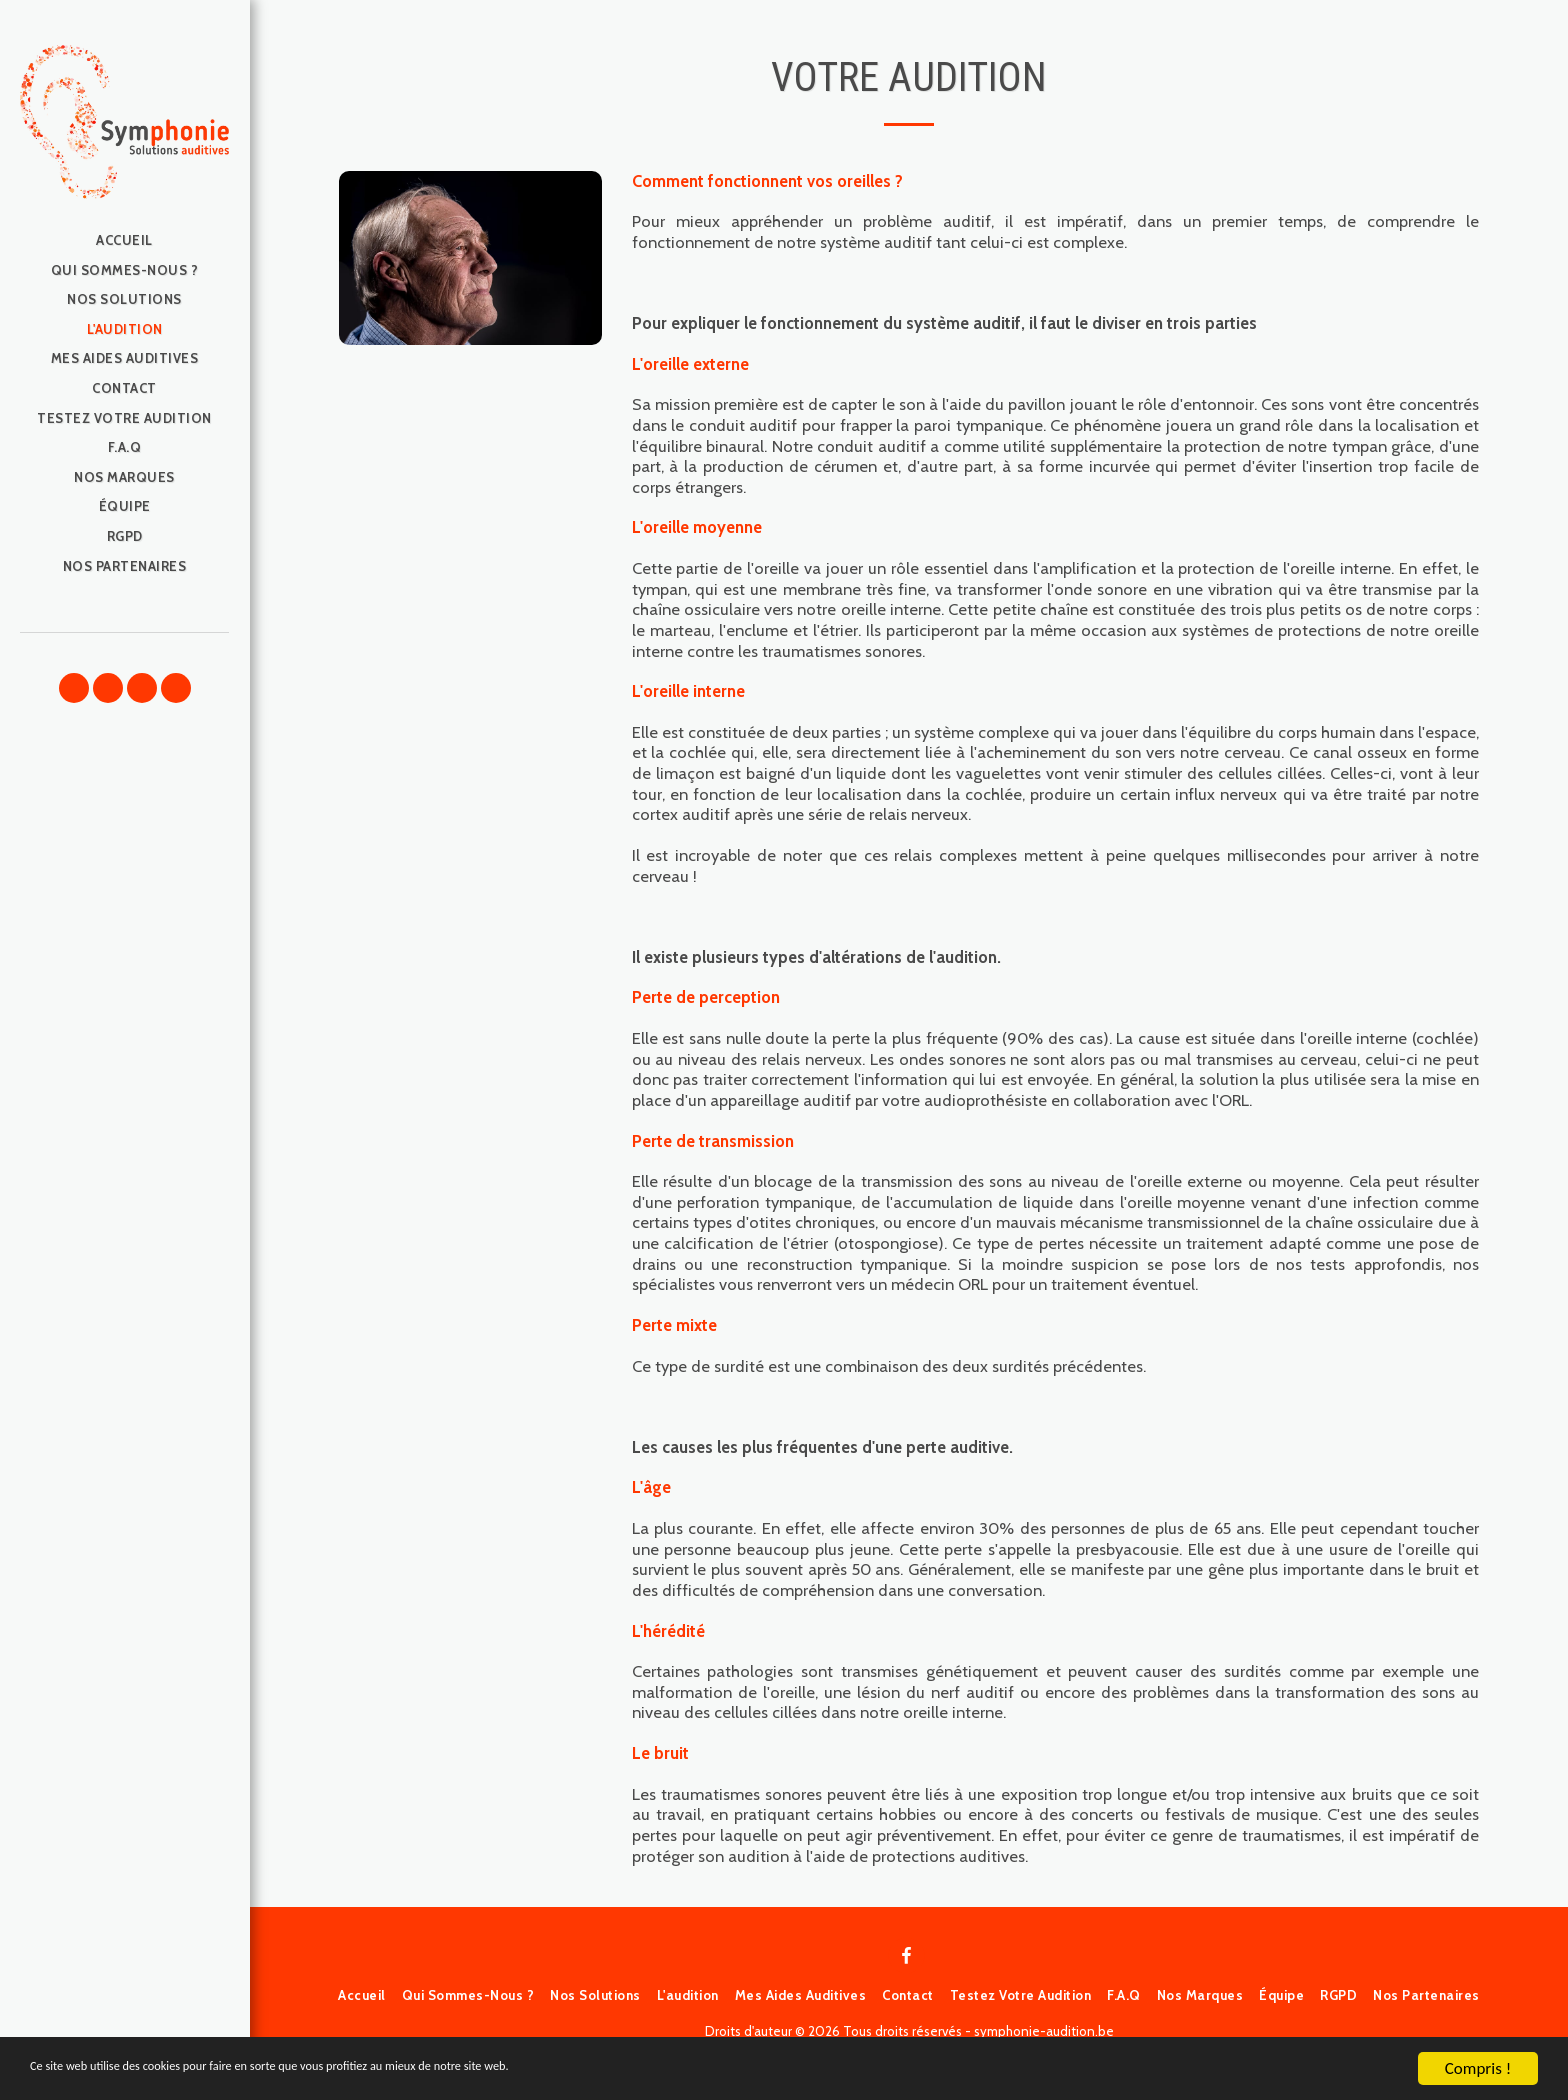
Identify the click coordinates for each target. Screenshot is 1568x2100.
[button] (74, 688)
